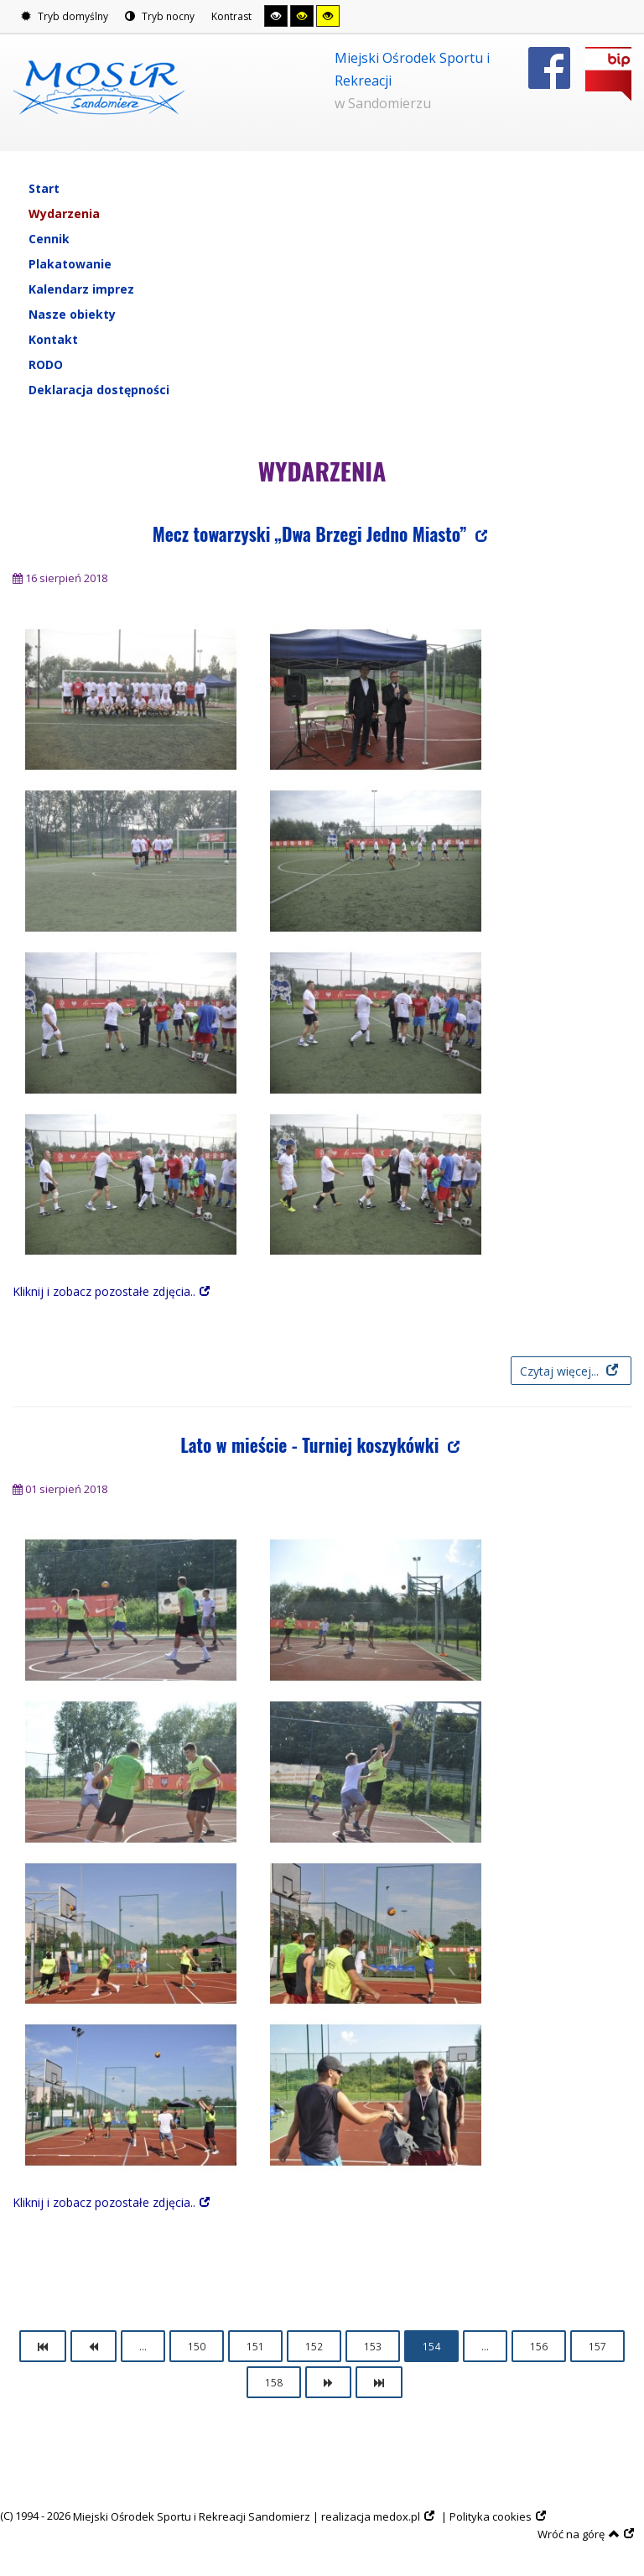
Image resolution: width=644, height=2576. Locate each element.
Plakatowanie (70, 264)
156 (539, 2346)
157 (597, 2346)
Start (44, 188)
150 (196, 2346)
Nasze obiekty (72, 314)
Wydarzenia (64, 213)
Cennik (49, 239)
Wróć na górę (579, 2534)
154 (431, 2346)
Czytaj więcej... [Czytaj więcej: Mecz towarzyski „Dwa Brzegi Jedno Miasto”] (561, 1371)
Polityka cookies (490, 2516)
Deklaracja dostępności (99, 390)
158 (274, 2382)
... (143, 2346)
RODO (46, 364)
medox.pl (396, 2516)
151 (255, 2346)
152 (314, 2346)
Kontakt (53, 339)
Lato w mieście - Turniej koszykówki (312, 1445)
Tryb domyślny (64, 16)
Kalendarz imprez (81, 289)
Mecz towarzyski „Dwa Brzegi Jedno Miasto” (312, 534)
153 (373, 2346)
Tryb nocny (160, 16)
